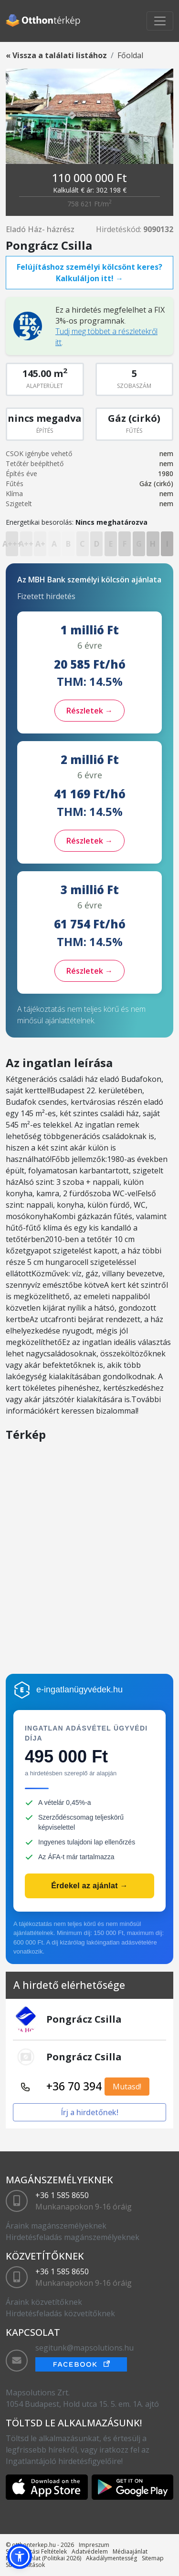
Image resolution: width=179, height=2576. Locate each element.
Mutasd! (127, 2086)
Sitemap (153, 2558)
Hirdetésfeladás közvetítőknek (60, 2313)
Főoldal (130, 55)
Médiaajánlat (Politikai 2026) (43, 2558)
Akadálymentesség (111, 2558)
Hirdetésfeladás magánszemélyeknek (72, 2237)
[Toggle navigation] (160, 21)
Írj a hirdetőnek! (89, 2112)
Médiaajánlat (130, 2551)
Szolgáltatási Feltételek (36, 2551)
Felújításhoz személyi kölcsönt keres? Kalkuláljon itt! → (89, 273)
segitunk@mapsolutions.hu (84, 2347)
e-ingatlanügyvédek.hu (79, 1689)
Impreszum (94, 2545)
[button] (20, 2556)
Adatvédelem (90, 2551)
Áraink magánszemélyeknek (56, 2225)
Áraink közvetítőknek (44, 2302)
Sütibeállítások (25, 2565)
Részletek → (89, 710)
